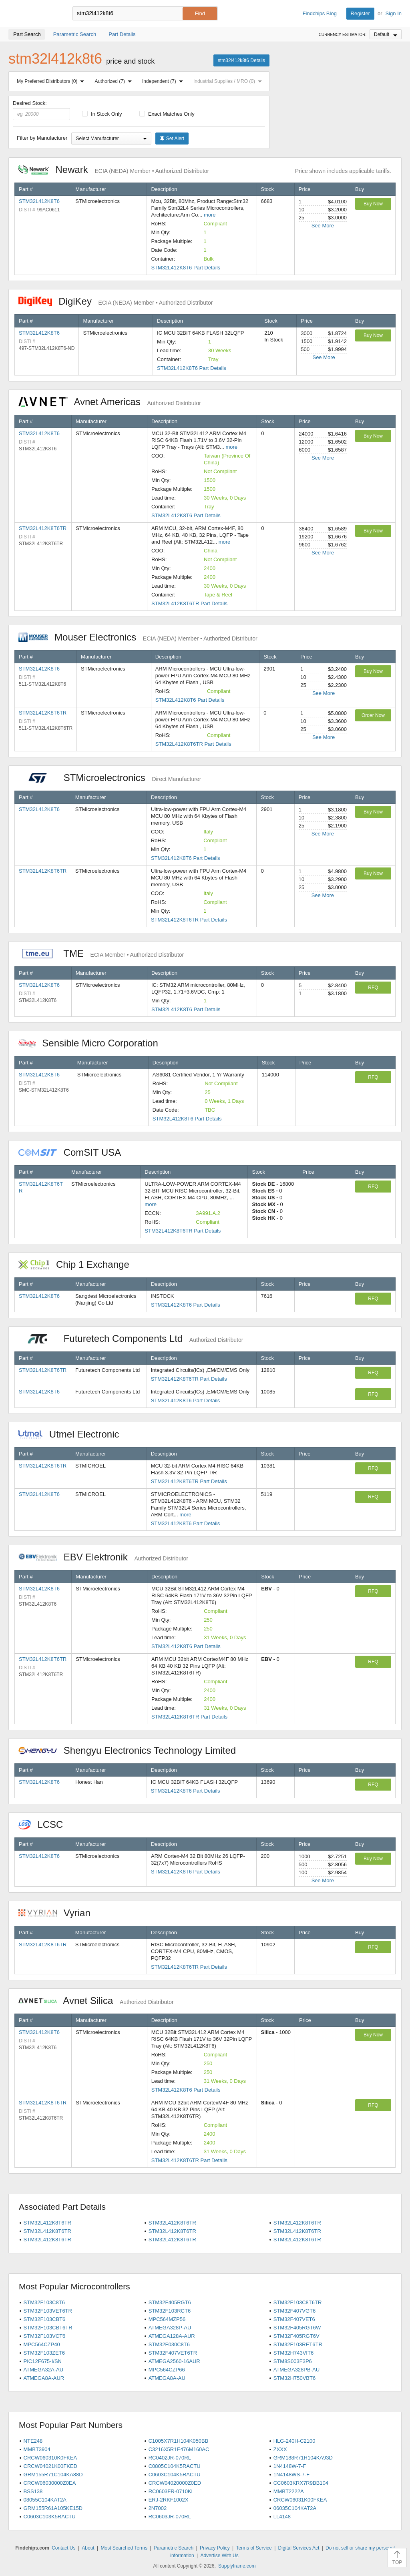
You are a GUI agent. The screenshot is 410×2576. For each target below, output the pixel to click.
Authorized (115, 81)
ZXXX (280, 2449)
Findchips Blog (320, 13)
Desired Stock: (41, 110)
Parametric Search (173, 2548)
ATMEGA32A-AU (43, 2370)
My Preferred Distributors (52, 81)
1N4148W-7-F (289, 2466)
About (88, 2548)
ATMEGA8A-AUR (44, 2378)
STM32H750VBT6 (294, 2378)
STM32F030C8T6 (169, 2344)
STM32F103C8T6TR (297, 2302)
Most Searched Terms (123, 2548)
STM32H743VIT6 (293, 2353)
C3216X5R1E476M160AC (179, 2449)
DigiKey (115, 301)
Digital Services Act (299, 2548)
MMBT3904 (37, 2449)
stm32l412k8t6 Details (241, 60)
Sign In (394, 13)
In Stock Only (102, 114)
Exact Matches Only (167, 114)
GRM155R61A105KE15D (53, 2508)
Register (360, 13)
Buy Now (373, 204)
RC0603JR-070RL (170, 2517)
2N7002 (158, 2508)
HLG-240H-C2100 (294, 2441)
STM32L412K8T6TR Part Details (189, 603)
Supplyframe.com (236, 2566)
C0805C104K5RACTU (175, 2466)
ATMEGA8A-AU (167, 2378)
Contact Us (63, 2548)
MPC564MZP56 (167, 2319)
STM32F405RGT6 (170, 2302)
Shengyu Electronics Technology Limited (131, 1750)
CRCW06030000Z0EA (50, 2483)
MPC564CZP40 (42, 2344)
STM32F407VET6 (294, 2319)
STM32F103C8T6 (44, 2302)
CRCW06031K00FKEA (300, 2500)
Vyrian (58, 1912)
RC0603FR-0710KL (171, 2491)
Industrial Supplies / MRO (229, 81)
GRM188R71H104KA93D (303, 2458)
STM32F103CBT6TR (48, 2328)
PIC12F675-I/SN (43, 2361)
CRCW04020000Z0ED (175, 2483)
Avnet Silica (96, 2000)
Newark (113, 169)
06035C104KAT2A (294, 2508)
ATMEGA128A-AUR (172, 2336)
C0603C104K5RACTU (175, 2475)
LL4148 (282, 2517)
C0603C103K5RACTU (50, 2517)
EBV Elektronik (103, 1557)
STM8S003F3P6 (292, 2361)
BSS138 (33, 2491)
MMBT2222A (288, 2491)
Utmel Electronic (72, 1434)
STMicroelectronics (109, 777)
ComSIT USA (73, 1152)
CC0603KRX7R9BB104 (300, 2483)
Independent (164, 81)
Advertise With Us (219, 2555)
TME (101, 953)
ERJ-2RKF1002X (169, 2500)
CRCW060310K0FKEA (50, 2458)
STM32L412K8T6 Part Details (185, 268)
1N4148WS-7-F (291, 2475)
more (210, 215)
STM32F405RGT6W (297, 2328)
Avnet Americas (109, 401)
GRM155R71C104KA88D (53, 2475)
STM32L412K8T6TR (42, 528)
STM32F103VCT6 (45, 2336)
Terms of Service (253, 2548)
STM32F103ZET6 (44, 2353)
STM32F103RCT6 (170, 2311)
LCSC (44, 1824)
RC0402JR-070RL (170, 2458)
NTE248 (33, 2441)
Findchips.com (34, 13)
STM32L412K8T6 (39, 201)
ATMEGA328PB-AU (296, 2370)
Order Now (373, 715)
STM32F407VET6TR (173, 2353)
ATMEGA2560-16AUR (174, 2361)
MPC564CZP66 (167, 2370)
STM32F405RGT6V (296, 2336)
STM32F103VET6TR (48, 2311)
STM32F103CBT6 (45, 2319)
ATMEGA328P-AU (170, 2328)
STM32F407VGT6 (294, 2311)
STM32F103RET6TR (297, 2344)
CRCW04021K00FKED (50, 2466)
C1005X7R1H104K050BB (179, 2441)
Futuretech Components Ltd (130, 1338)
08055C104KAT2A (45, 2500)
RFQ (373, 987)
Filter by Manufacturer (42, 138)
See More (323, 226)
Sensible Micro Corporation (92, 1043)
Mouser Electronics (137, 637)
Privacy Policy (215, 2548)
